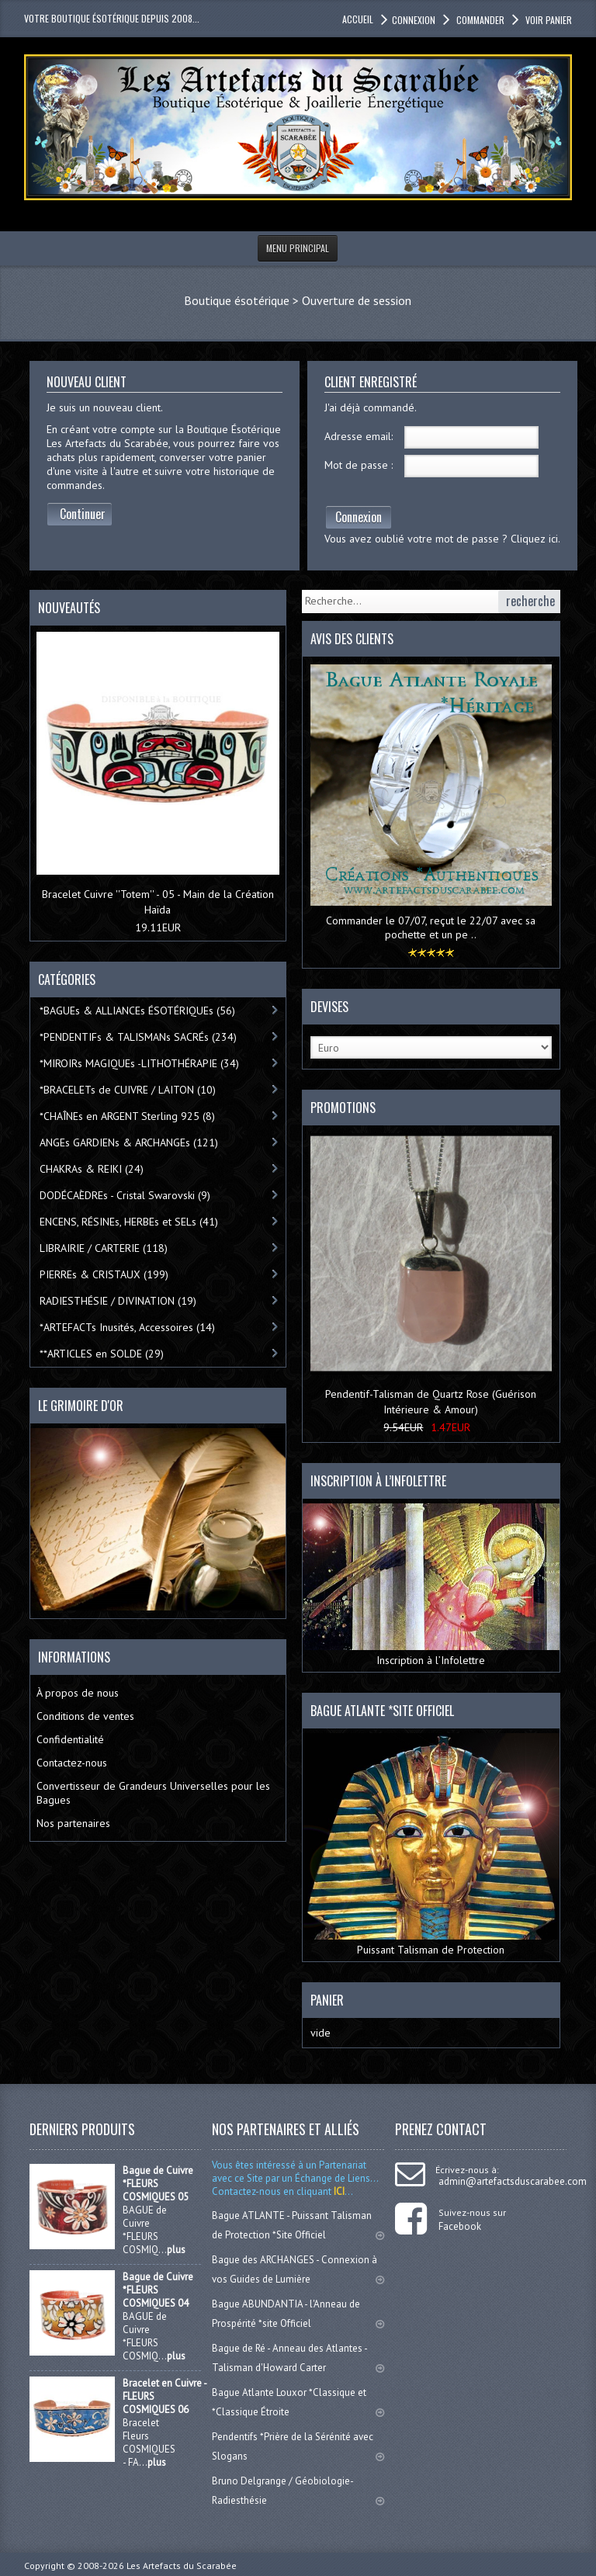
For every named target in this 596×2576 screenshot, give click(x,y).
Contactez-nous (71, 1763)
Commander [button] (479, 19)
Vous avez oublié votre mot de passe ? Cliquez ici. (442, 539)
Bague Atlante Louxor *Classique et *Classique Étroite (297, 2402)
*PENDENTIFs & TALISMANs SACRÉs (138, 1037)
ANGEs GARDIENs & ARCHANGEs (129, 1142)
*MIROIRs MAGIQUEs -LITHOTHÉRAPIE (139, 1063)
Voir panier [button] (547, 19)
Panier (327, 2000)
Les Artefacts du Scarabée (181, 2565)
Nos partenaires (73, 1823)
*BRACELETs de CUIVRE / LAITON (128, 1090)
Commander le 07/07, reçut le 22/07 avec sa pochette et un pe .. (430, 927)
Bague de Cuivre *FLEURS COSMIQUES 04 (158, 2290)
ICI (338, 2191)
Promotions (343, 1107)
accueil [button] (357, 19)
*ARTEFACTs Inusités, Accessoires (127, 1327)
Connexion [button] (413, 19)
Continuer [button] (83, 513)
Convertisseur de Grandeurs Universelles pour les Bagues (153, 1793)
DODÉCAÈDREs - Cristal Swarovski (125, 1195)
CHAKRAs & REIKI (92, 1169)
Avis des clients (351, 638)
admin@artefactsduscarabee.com (512, 2181)
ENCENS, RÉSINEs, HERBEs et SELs (129, 1222)
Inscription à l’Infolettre (431, 1585)
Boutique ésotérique (236, 300)
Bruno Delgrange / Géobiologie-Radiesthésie (297, 2490)
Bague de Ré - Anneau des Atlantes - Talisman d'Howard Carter (297, 2358)
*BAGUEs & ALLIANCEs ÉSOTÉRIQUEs (137, 1011)
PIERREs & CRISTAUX (104, 1274)
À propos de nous (77, 1693)
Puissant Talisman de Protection (431, 1845)
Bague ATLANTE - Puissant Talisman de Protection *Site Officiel (297, 2225)
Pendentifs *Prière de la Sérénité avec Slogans (297, 2446)
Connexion (358, 517)
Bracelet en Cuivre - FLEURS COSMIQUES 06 (164, 2396)
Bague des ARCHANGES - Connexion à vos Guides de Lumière (297, 2269)
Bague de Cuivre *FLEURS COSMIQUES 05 (158, 2183)
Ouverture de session (356, 300)
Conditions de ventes (85, 1716)
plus (176, 2249)
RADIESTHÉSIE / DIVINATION (118, 1301)
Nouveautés (69, 607)
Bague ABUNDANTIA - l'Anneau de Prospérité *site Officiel (297, 2313)
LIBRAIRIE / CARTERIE (104, 1248)
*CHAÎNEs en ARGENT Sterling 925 (127, 1116)
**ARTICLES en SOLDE (102, 1354)
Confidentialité (70, 1739)
